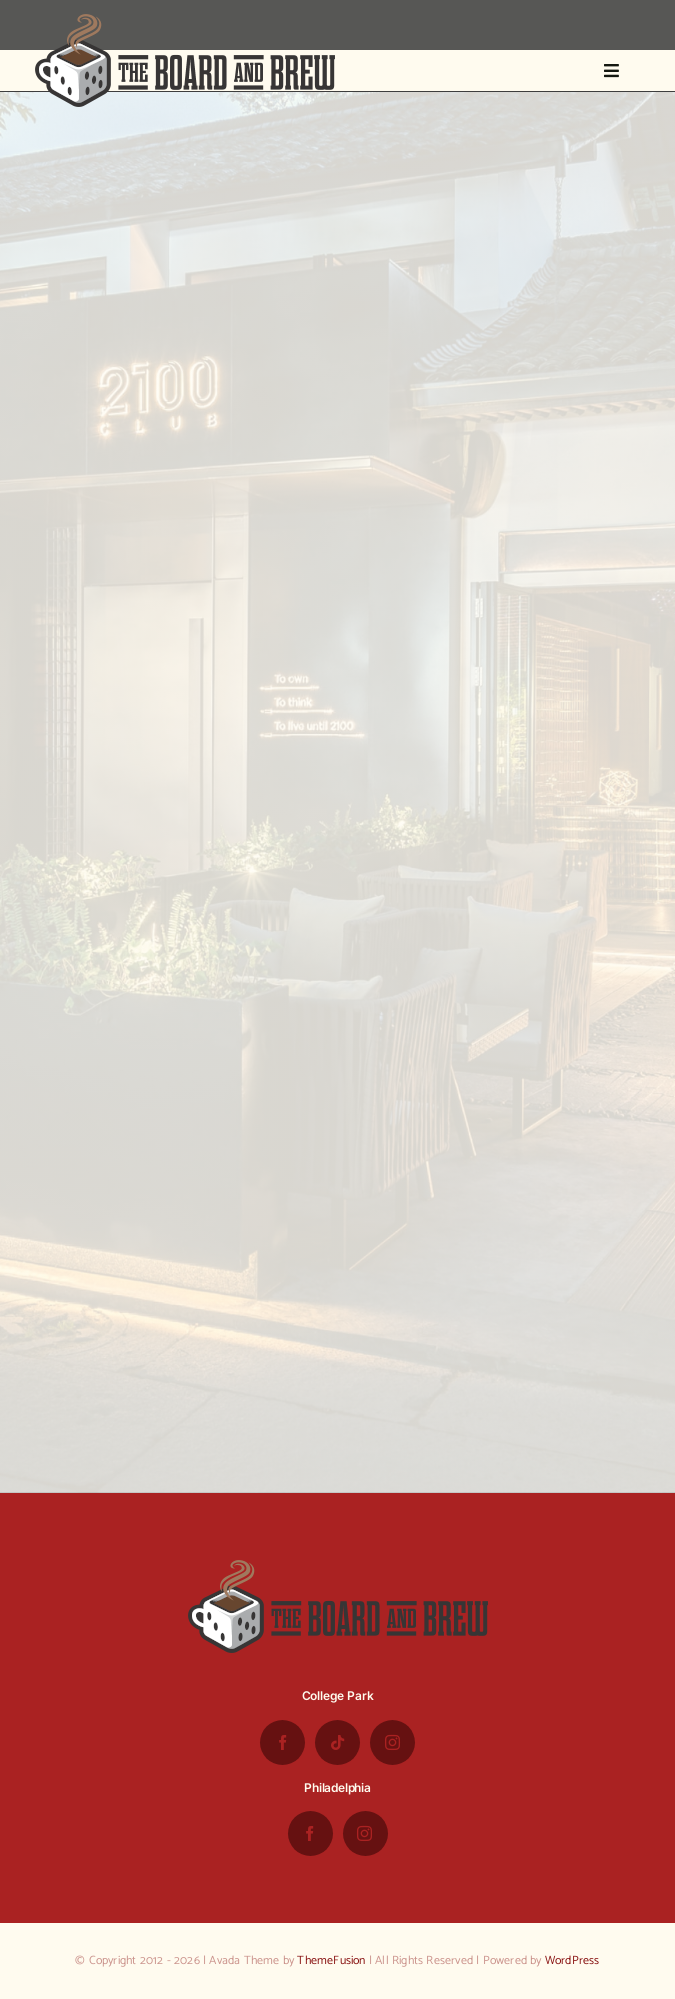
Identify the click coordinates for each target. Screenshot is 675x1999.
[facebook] (282, 1742)
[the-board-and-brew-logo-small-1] (185, 22)
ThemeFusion (331, 1960)
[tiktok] (337, 1742)
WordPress (572, 1960)
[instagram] (392, 1742)
